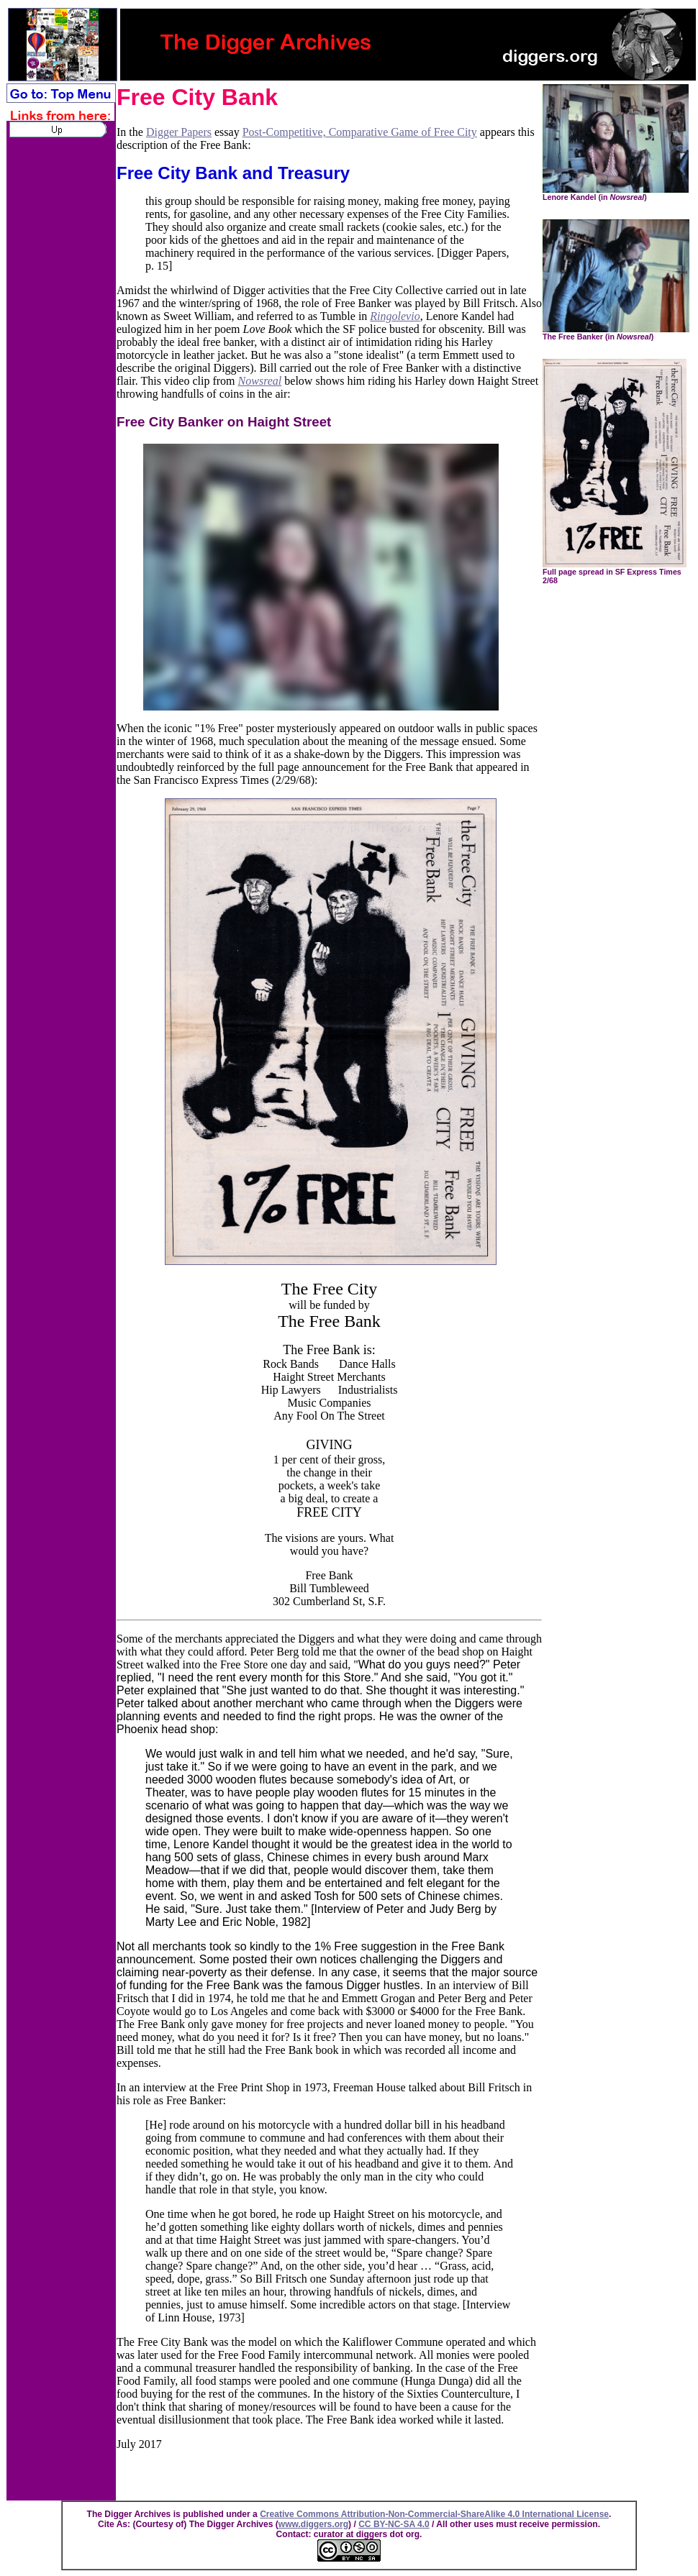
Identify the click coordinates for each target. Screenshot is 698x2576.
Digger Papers (179, 132)
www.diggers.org (313, 2524)
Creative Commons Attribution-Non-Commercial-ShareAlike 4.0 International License (434, 2514)
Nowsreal (260, 381)
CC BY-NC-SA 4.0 (394, 2524)
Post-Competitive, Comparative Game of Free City (360, 132)
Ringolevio (395, 316)
